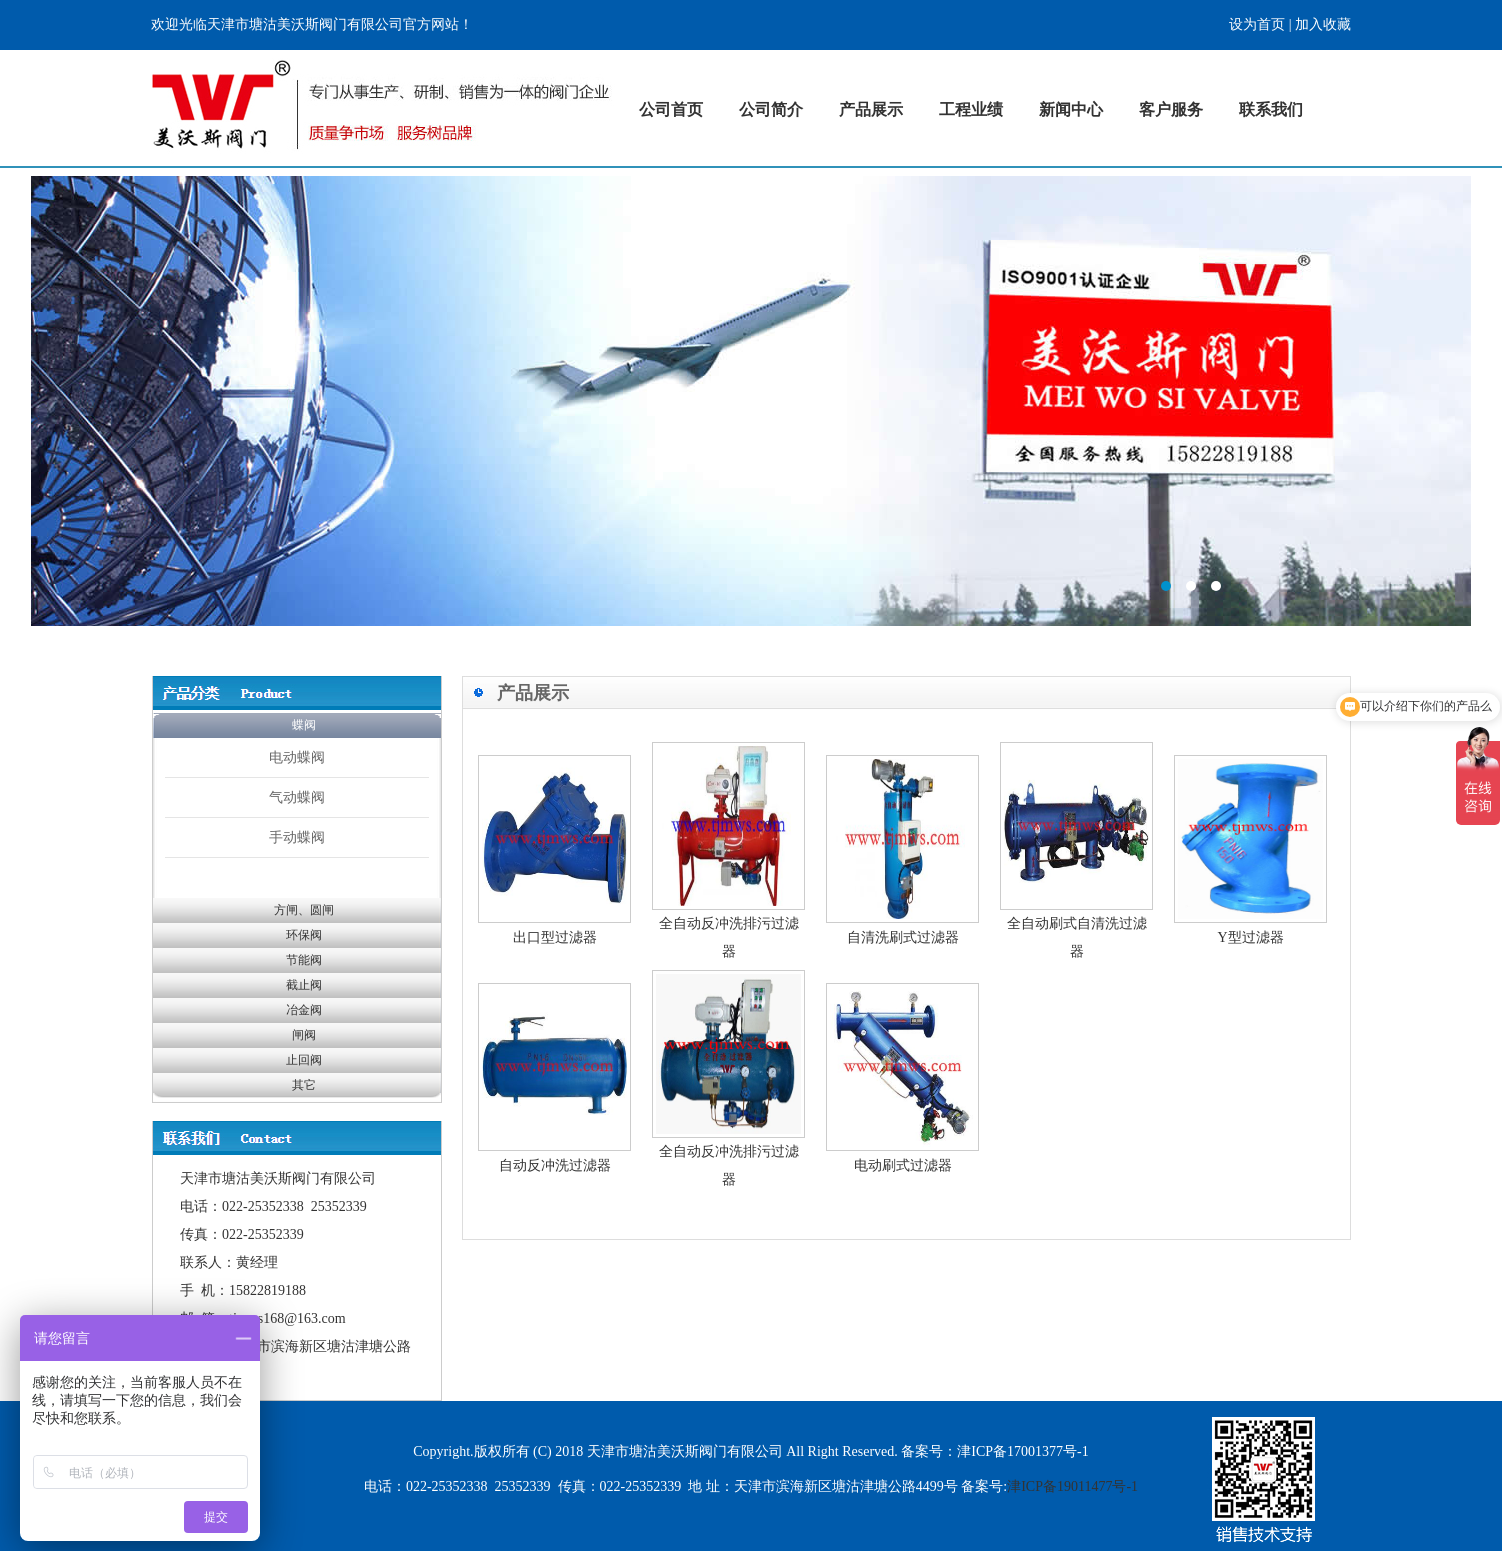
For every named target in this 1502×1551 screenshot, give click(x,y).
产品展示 (871, 109)
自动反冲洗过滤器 (555, 1165)
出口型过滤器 (555, 937)
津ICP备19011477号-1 (1072, 1486)
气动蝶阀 (297, 797)
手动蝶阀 (297, 837)
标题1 (751, 401)
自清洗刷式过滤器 (903, 937)
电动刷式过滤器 (903, 1165)
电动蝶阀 (297, 757)
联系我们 (1271, 109)
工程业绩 (971, 109)
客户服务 (1171, 109)
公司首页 (671, 109)
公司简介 (771, 109)
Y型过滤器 (1250, 937)
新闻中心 (1071, 109)
